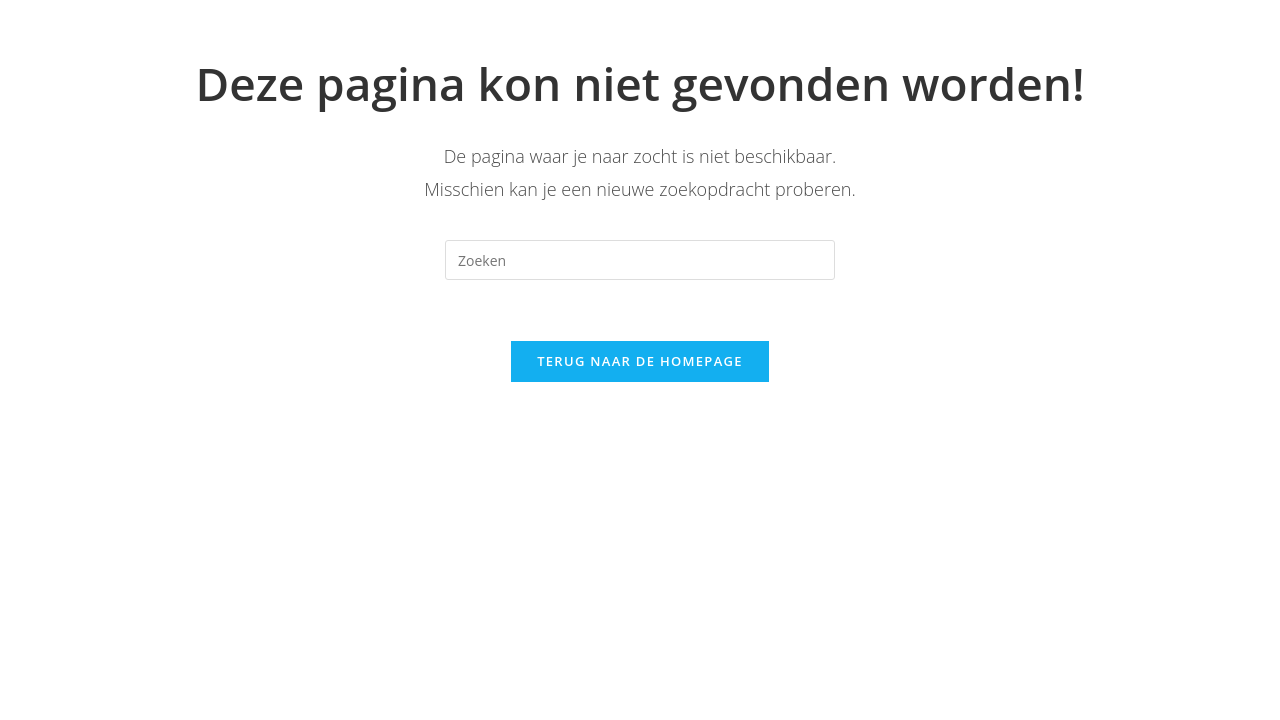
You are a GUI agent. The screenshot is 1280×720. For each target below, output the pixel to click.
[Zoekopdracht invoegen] (640, 260)
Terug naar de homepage (640, 361)
